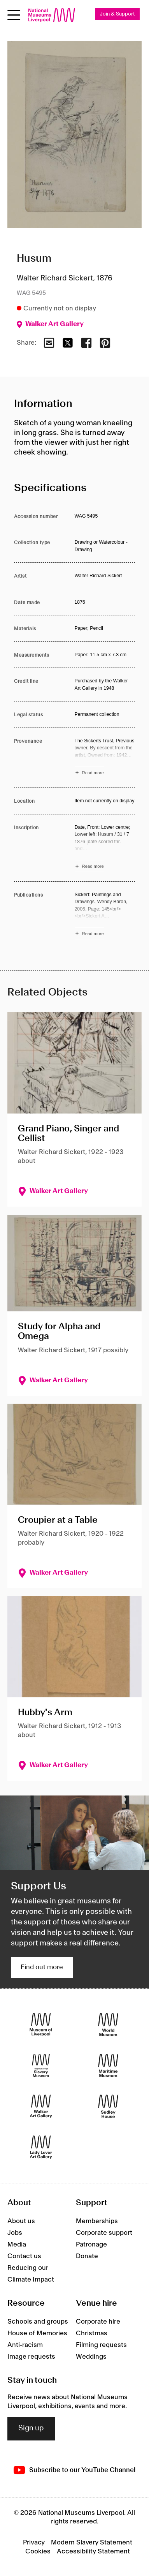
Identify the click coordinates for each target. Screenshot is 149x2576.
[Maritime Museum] (108, 2065)
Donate (87, 2256)
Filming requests (101, 2345)
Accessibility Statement (93, 2551)
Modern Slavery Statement (91, 2542)
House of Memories (37, 2333)
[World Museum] (108, 2024)
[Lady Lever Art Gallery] (40, 2147)
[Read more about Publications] (105, 915)
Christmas (91, 2333)
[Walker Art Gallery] (40, 2106)
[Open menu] (13, 15)
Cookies (38, 2551)
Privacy (34, 2542)
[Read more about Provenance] (105, 757)
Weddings (91, 2356)
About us (21, 2221)
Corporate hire (98, 2321)
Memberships (97, 2221)
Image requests (31, 2356)
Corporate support (104, 2232)
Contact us (24, 2256)
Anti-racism (25, 2345)
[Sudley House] (108, 2106)
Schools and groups (37, 2321)
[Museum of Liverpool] (40, 2024)
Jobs (14, 2232)
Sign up (31, 2428)
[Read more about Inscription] (105, 848)
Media (16, 2244)
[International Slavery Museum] (40, 2065)
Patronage (91, 2244)
